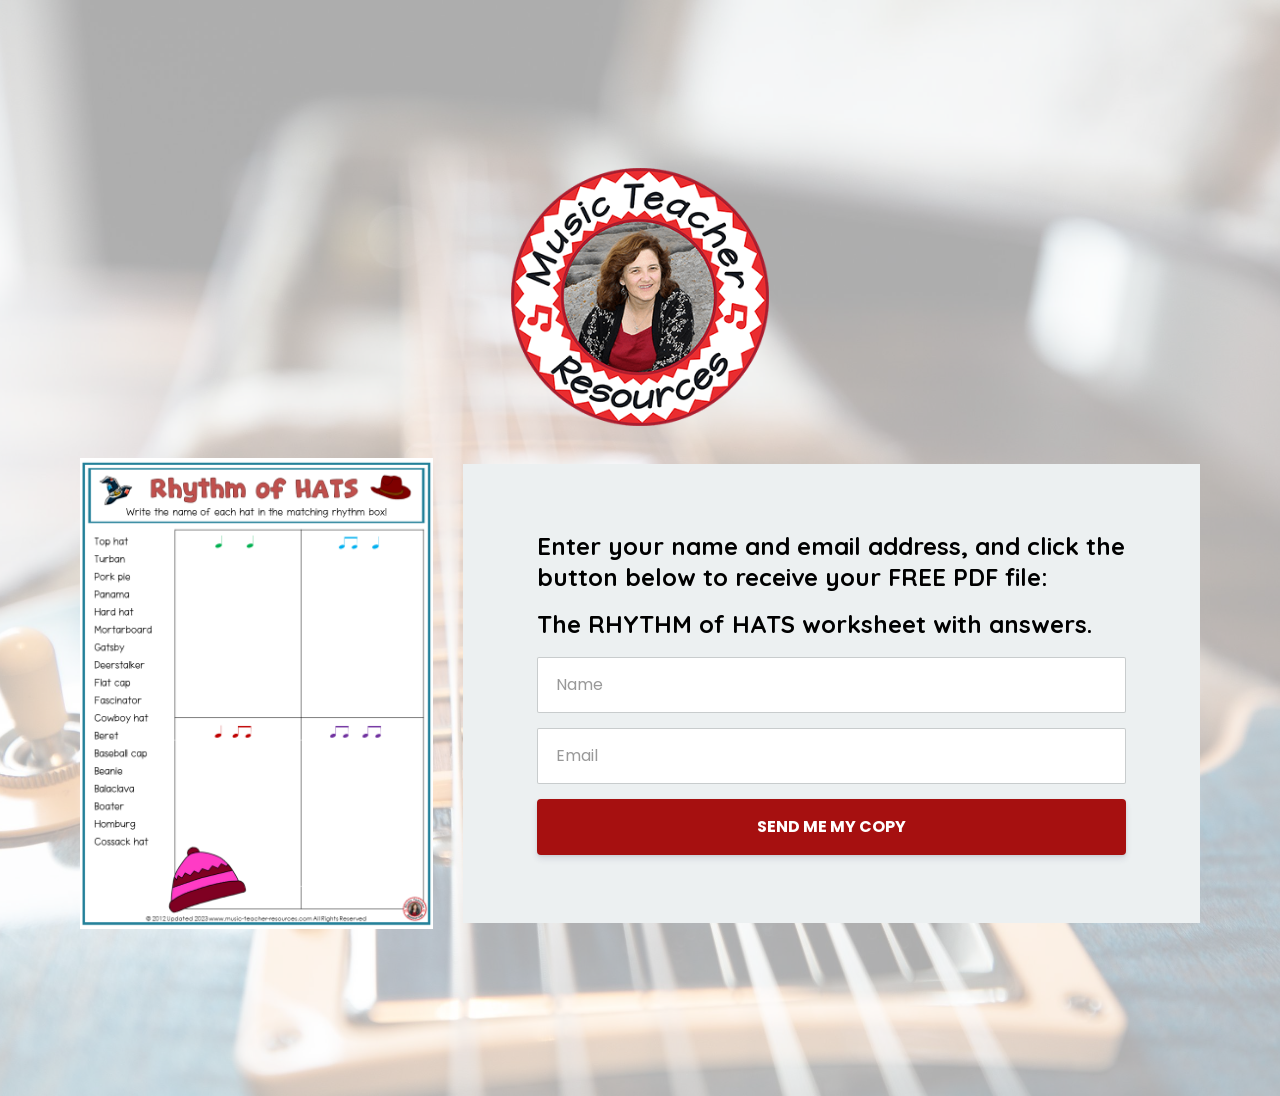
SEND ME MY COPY (831, 826)
